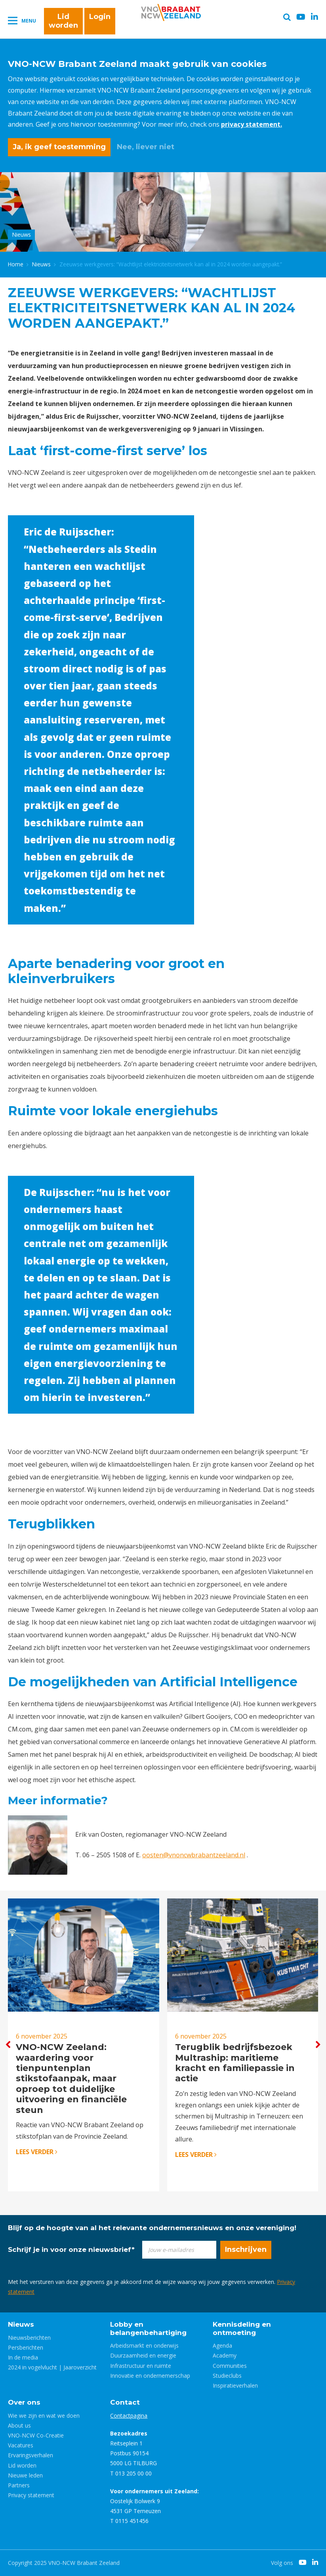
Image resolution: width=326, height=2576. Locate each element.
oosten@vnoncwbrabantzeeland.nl (193, 1855)
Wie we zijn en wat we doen (44, 2415)
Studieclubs (227, 2375)
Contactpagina (128, 2415)
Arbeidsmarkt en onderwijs (144, 2345)
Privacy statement (31, 2495)
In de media (23, 2357)
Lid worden (63, 21)
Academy (224, 2355)
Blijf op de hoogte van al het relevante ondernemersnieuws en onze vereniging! (152, 2228)
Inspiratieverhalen (235, 2385)
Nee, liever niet (145, 146)
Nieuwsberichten (29, 2337)
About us (19, 2425)
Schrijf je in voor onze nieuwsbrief (71, 2249)
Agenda (222, 2345)
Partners (19, 2485)
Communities (230, 2365)
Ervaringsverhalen (30, 2455)
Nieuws (41, 264)
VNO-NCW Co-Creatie (36, 2435)
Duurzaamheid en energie (143, 2355)
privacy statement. (251, 124)
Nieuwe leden (25, 2475)
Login (100, 16)
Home (15, 264)
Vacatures (20, 2445)
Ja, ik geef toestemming (59, 146)
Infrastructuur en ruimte (140, 2365)
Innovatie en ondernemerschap (150, 2375)
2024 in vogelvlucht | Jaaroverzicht (52, 2367)
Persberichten (25, 2347)
